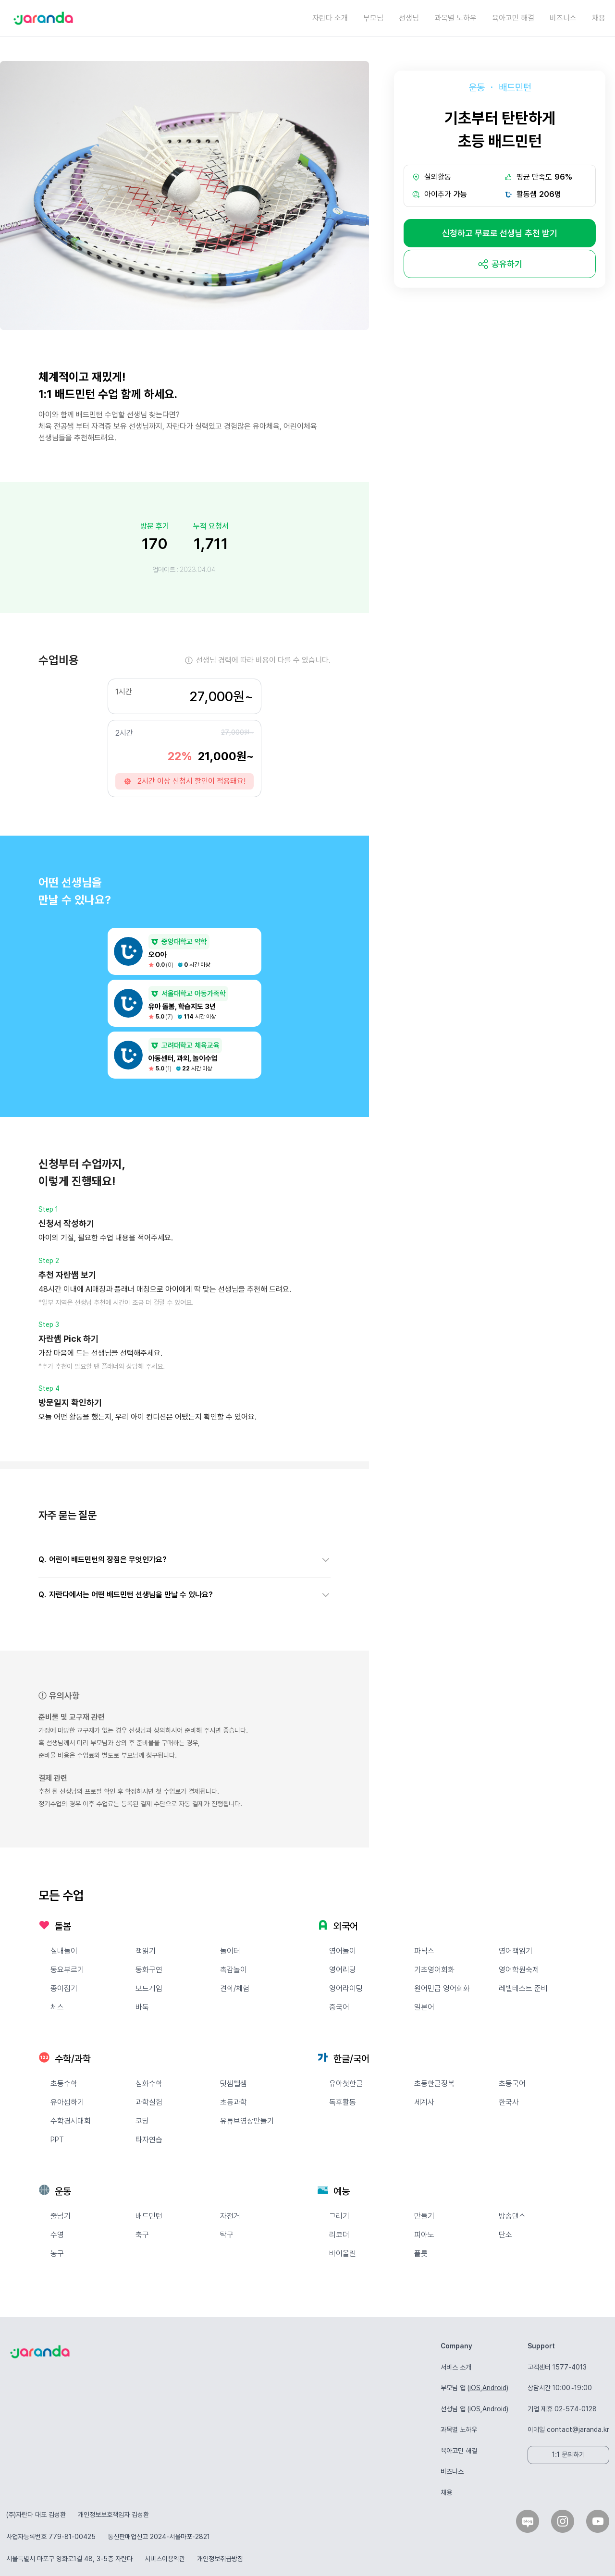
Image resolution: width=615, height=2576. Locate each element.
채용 (598, 18)
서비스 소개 (456, 2367)
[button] (184, 1560)
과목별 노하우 (455, 18)
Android (494, 2388)
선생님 (409, 18)
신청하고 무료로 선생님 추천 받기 (499, 233)
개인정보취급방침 (220, 2559)
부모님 (373, 18)
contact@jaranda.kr (578, 2429)
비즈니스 (563, 18)
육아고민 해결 (513, 18)
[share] (500, 264)
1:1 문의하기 (568, 2454)
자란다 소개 (330, 18)
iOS (474, 2388)
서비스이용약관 (165, 2559)
